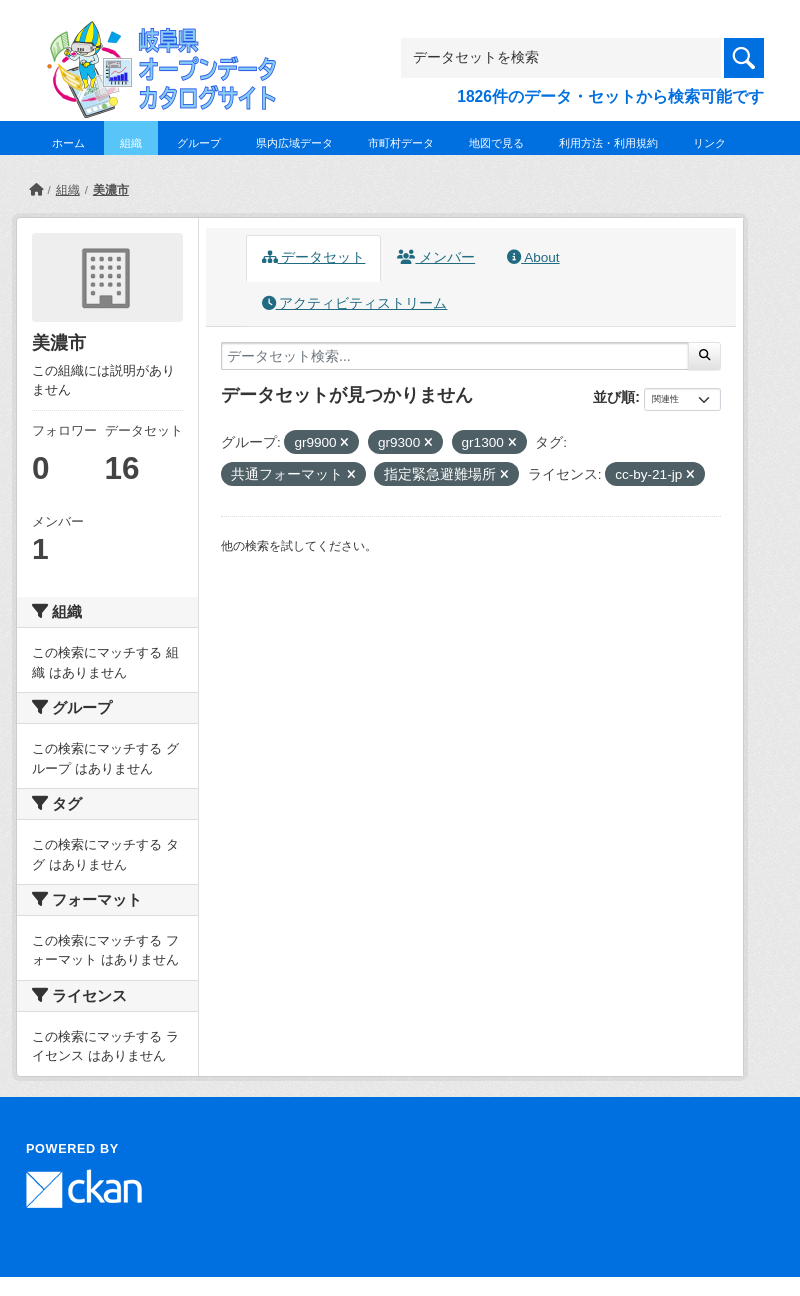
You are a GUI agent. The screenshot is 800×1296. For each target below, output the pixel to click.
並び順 (614, 397)
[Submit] (704, 356)
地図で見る (496, 143)
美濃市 (111, 190)
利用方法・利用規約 (608, 143)
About (533, 257)
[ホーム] (36, 190)
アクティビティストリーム (355, 303)
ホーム (68, 143)
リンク (709, 143)
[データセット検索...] (455, 356)
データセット (314, 257)
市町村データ (401, 143)
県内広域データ (294, 143)
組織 (131, 143)
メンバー (436, 257)
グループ (199, 143)
